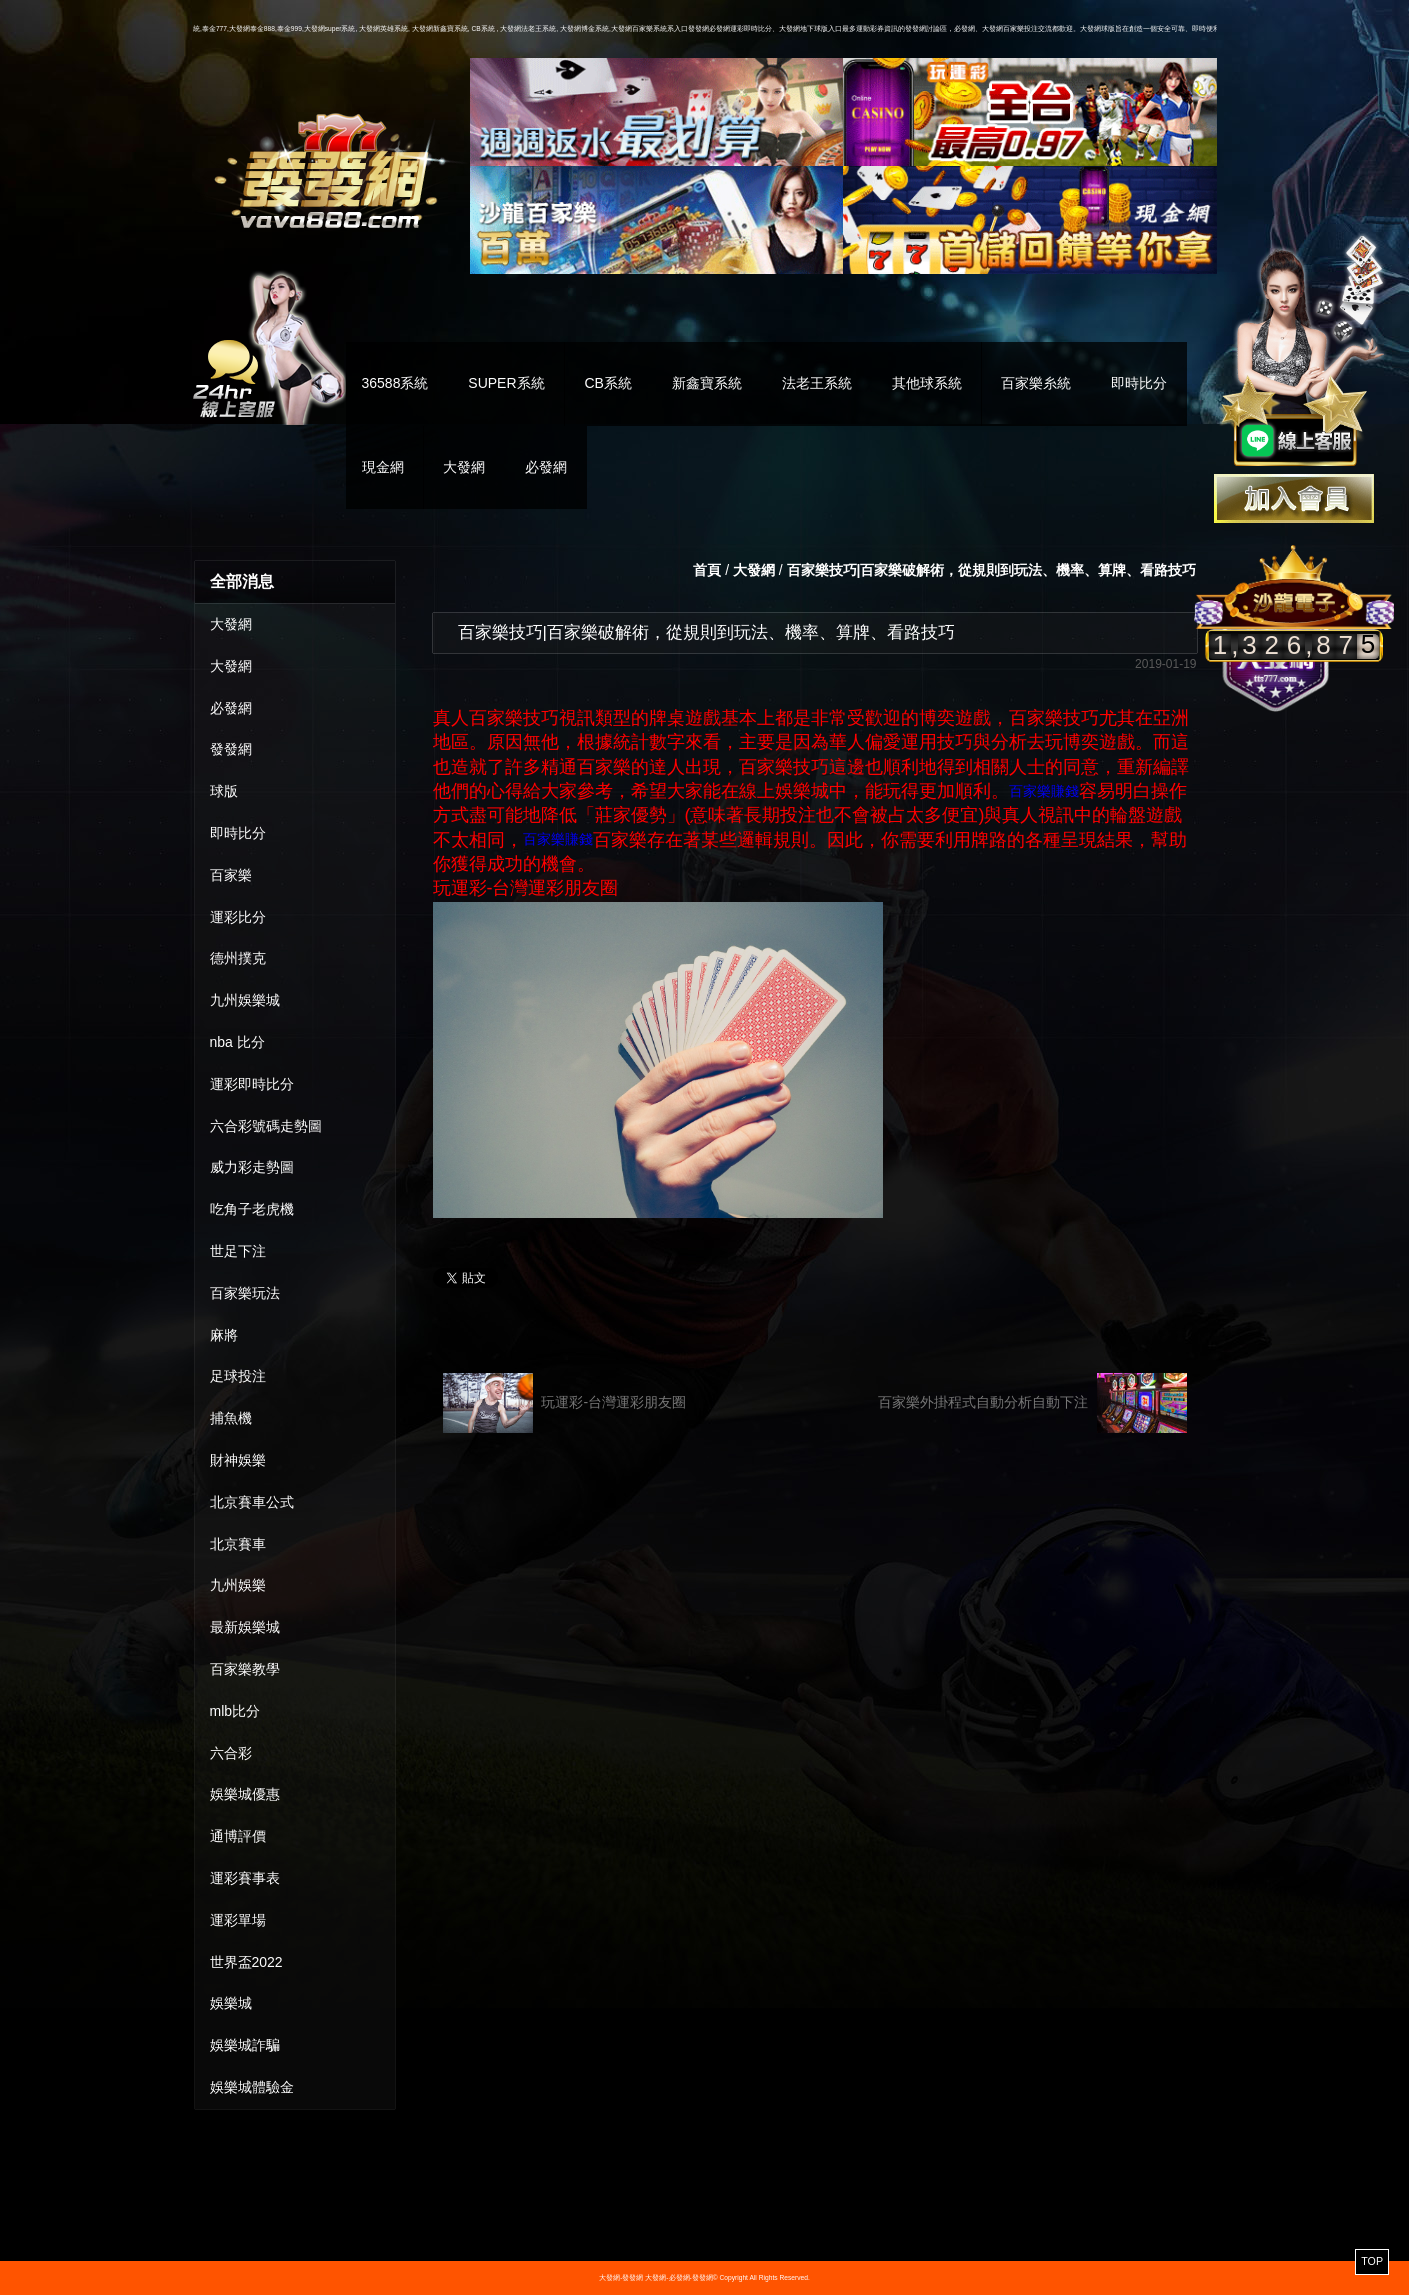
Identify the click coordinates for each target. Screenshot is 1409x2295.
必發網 (546, 467)
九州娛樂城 (245, 1000)
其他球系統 (927, 383)
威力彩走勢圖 (252, 1167)
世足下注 (238, 1251)
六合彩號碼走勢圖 (266, 1126)
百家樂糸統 (1036, 383)
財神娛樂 (238, 1460)
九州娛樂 (238, 1585)
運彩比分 (238, 917)
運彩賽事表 (245, 1878)
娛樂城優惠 (245, 1794)
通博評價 (238, 1836)
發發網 (231, 749)
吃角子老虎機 (252, 1209)
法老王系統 (817, 383)
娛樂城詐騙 (245, 2045)
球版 (224, 791)
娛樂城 (231, 2003)
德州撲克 (238, 958)
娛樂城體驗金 (252, 2087)
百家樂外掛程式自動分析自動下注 (1032, 1403)
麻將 (224, 1335)
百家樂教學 (245, 1669)
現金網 (383, 467)
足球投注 (238, 1376)
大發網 (464, 467)
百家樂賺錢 (1044, 791)
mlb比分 (235, 1711)
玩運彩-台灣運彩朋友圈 (565, 1403)
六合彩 (231, 1753)
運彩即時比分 (252, 1084)
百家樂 (231, 875)
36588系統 (395, 383)
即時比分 (1139, 383)
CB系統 (607, 383)
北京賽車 (238, 1544)
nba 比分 (237, 1042)
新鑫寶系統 (707, 383)
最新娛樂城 (245, 1627)
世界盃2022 (246, 1962)
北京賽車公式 (252, 1502)
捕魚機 (231, 1418)
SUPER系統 (506, 383)
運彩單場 (238, 1920)
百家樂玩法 (245, 1293)
